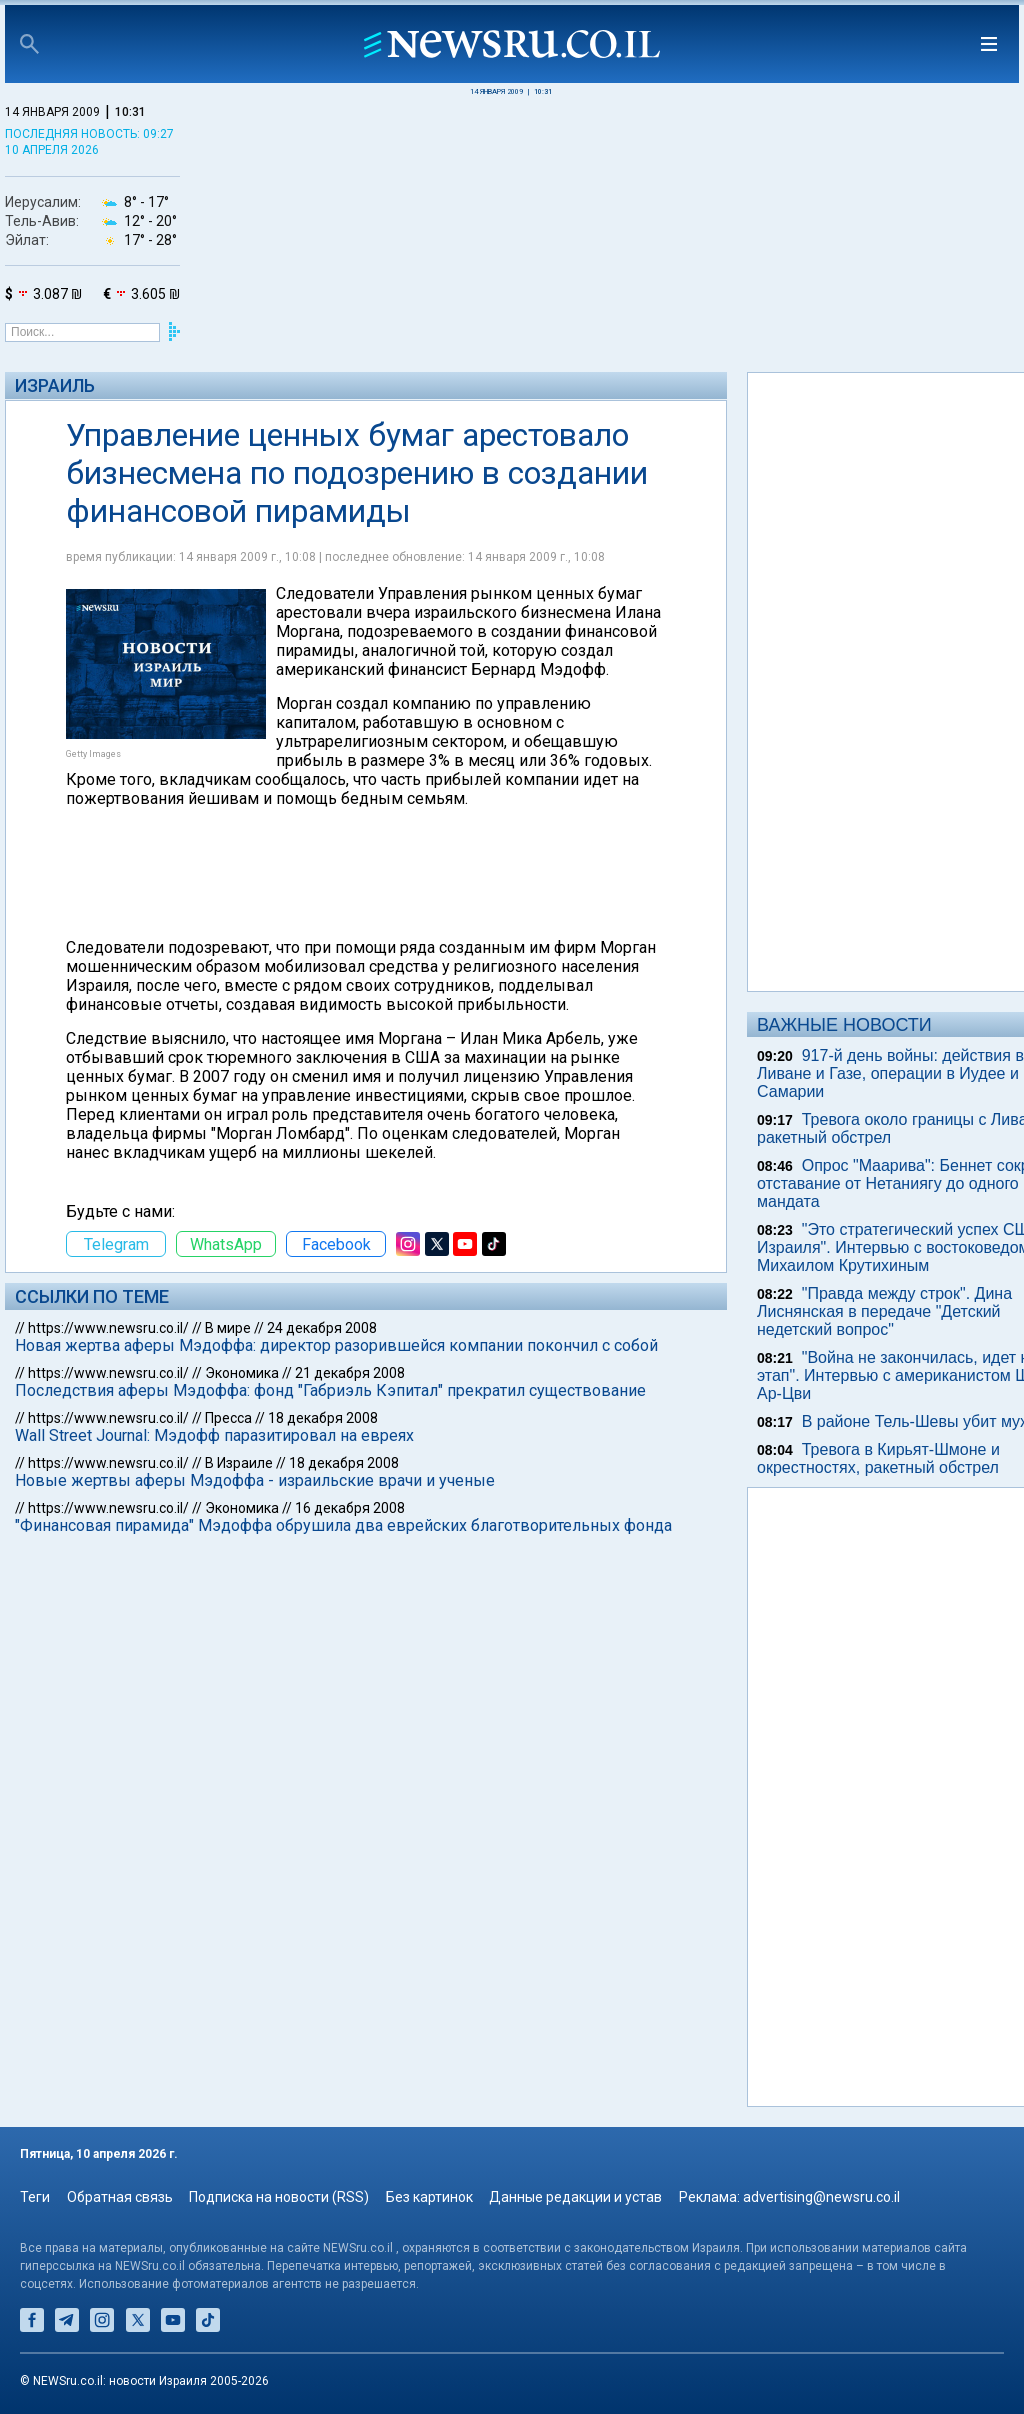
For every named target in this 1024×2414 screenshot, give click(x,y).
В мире (228, 1328)
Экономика (242, 1373)
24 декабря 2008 (322, 1328)
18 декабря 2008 (323, 1418)
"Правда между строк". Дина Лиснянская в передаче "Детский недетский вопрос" (884, 1311)
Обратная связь (120, 2197)
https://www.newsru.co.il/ (108, 1328)
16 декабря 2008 (350, 1508)
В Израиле (239, 1463)
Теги (35, 2197)
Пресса (228, 1418)
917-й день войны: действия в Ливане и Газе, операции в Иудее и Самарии (890, 1073)
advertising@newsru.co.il (821, 2197)
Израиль (55, 385)
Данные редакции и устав (575, 2197)
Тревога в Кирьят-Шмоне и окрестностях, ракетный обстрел (878, 1458)
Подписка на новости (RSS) (279, 2197)
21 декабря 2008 (350, 1373)
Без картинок (429, 2197)
